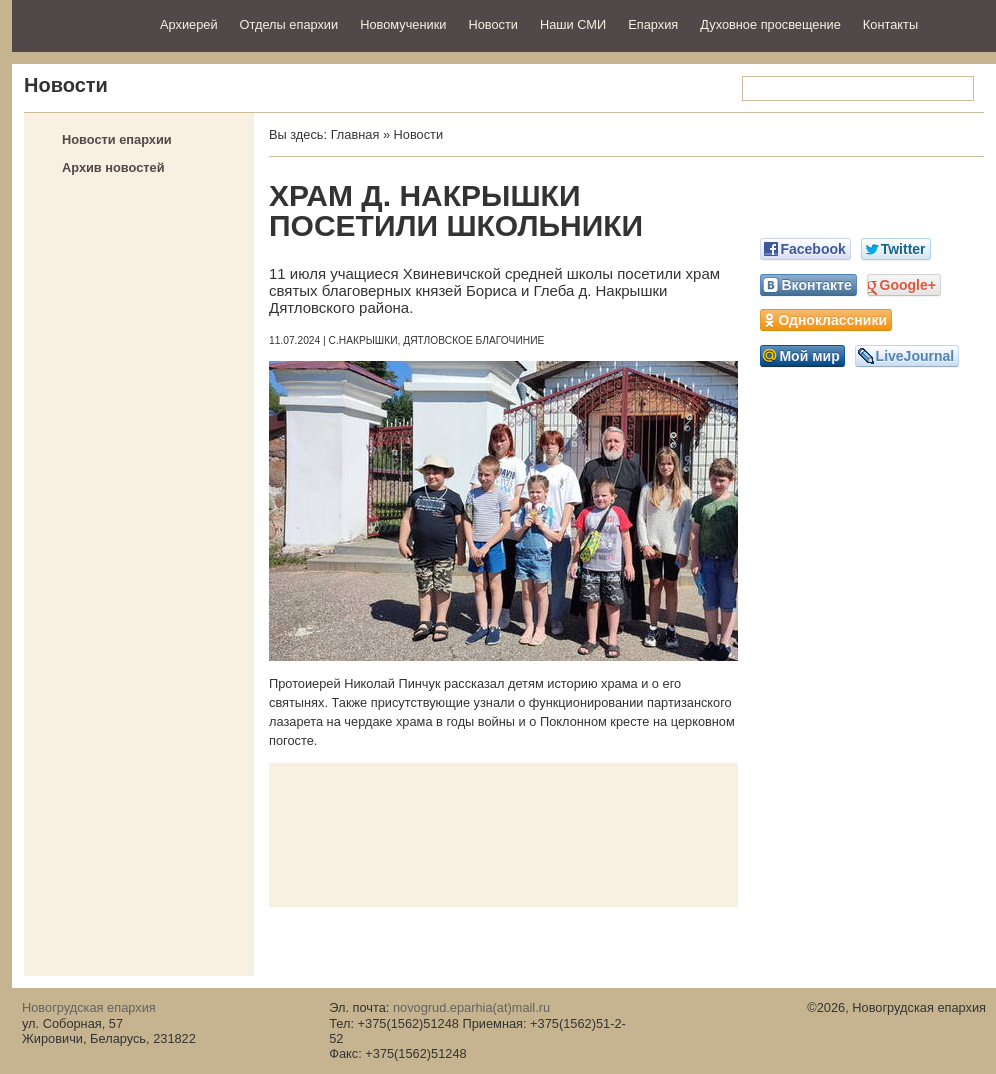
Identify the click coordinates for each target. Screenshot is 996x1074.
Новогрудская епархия (79, 23)
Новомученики (403, 24)
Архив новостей (113, 167)
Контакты (890, 24)
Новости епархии (117, 139)
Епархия (653, 24)
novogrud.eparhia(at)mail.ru (471, 1007)
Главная (355, 134)
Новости (493, 24)
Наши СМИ (573, 24)
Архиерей (189, 24)
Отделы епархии (289, 24)
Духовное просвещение (770, 24)
